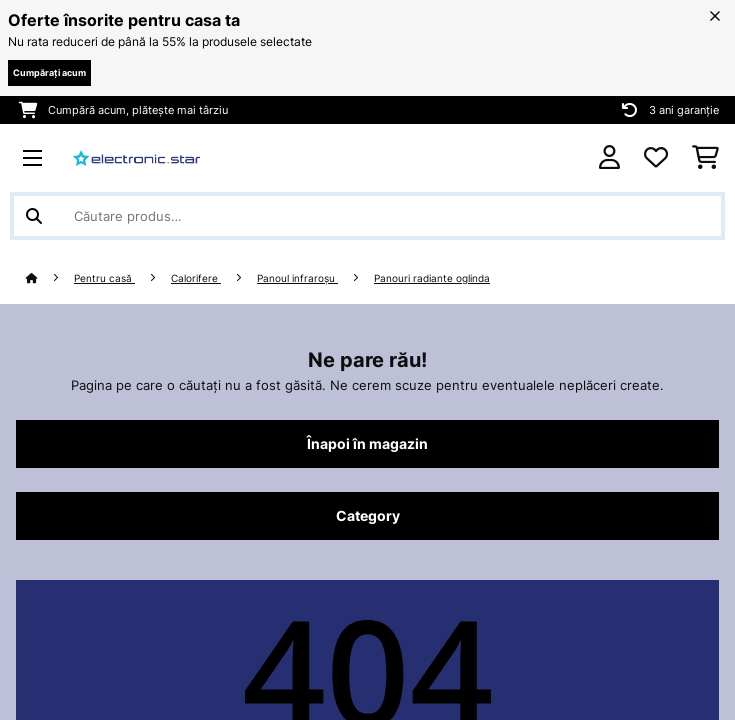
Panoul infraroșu (297, 278)
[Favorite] (656, 158)
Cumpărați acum (49, 72)
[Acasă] (50, 278)
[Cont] (609, 157)
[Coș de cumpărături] (705, 158)
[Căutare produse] (367, 216)
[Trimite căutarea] (34, 216)
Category (368, 516)
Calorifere (196, 278)
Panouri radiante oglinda (432, 278)
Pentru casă (104, 278)
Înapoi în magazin (367, 444)
